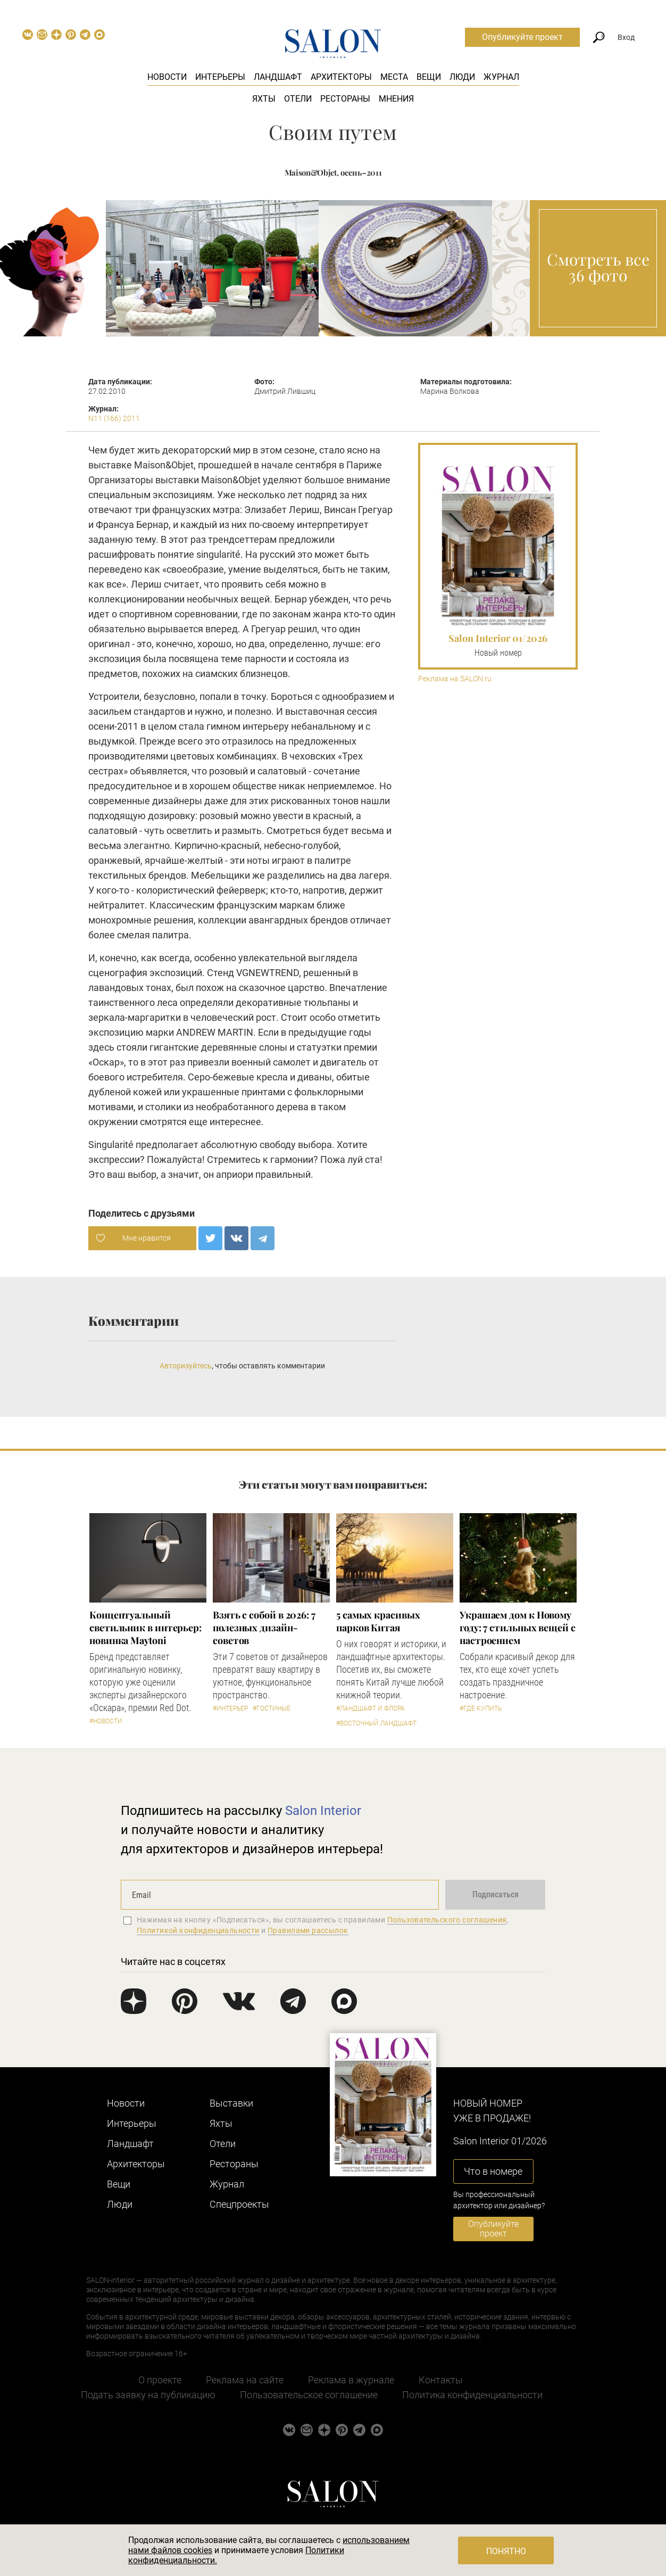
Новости (167, 77)
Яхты (264, 99)
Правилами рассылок (308, 1930)
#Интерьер (230, 1708)
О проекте (159, 2379)
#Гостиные (271, 1708)
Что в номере (493, 2171)
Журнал (501, 77)
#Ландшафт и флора (370, 1708)
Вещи (429, 77)
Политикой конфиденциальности (198, 1930)
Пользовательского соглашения (447, 1920)
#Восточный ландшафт (376, 1723)
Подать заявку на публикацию (148, 2394)
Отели (298, 99)
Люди (462, 77)
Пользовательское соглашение (309, 2394)
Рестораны (345, 99)
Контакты (441, 2379)
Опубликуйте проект (522, 37)
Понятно (506, 2551)
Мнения (396, 99)
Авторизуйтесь (186, 1365)
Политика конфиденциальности (472, 2394)
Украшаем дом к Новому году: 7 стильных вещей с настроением (518, 1627)
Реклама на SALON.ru (455, 679)
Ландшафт (278, 77)
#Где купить (481, 1708)
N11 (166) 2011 (114, 418)
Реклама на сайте (245, 2379)
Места (394, 77)
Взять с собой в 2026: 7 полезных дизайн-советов (264, 1627)
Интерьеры (220, 77)
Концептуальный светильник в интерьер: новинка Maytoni (145, 1627)
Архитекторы (341, 77)
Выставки (231, 2103)
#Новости (105, 1721)
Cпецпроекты (239, 2204)
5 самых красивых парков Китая (378, 1621)
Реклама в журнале (351, 2379)
